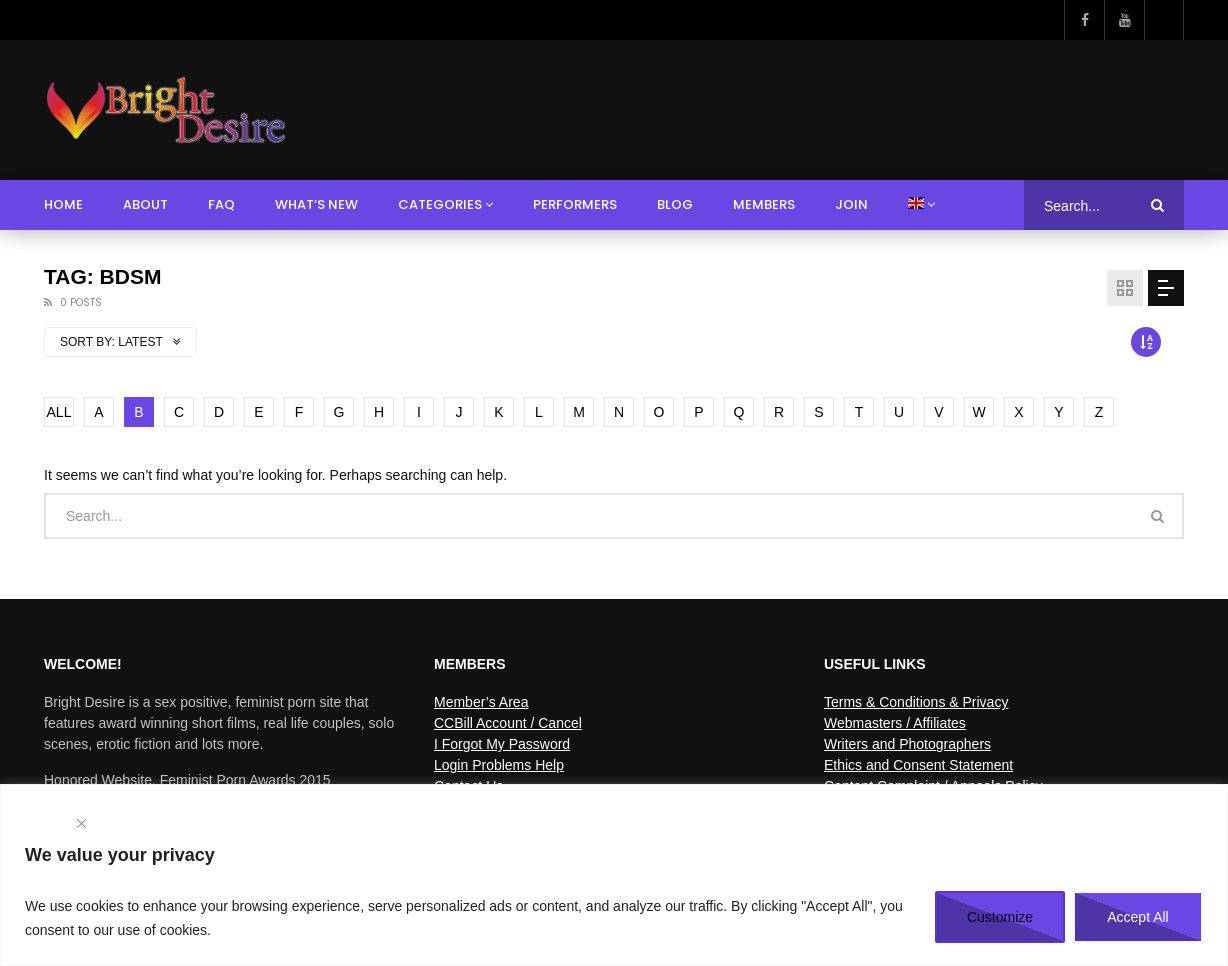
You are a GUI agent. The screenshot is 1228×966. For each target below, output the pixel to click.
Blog (675, 204)
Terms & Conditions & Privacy (916, 702)
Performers (575, 204)
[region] (614, 875)
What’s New (316, 204)
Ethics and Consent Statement (918, 765)
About (145, 204)
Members (764, 204)
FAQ (221, 204)
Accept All (1137, 917)
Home (63, 204)
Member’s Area (481, 702)
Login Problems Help (499, 765)
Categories (440, 204)
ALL (59, 412)
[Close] (81, 823)
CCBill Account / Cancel (508, 723)
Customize (1000, 917)
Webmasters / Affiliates (895, 723)
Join (851, 204)
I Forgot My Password (502, 744)
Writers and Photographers (907, 744)
